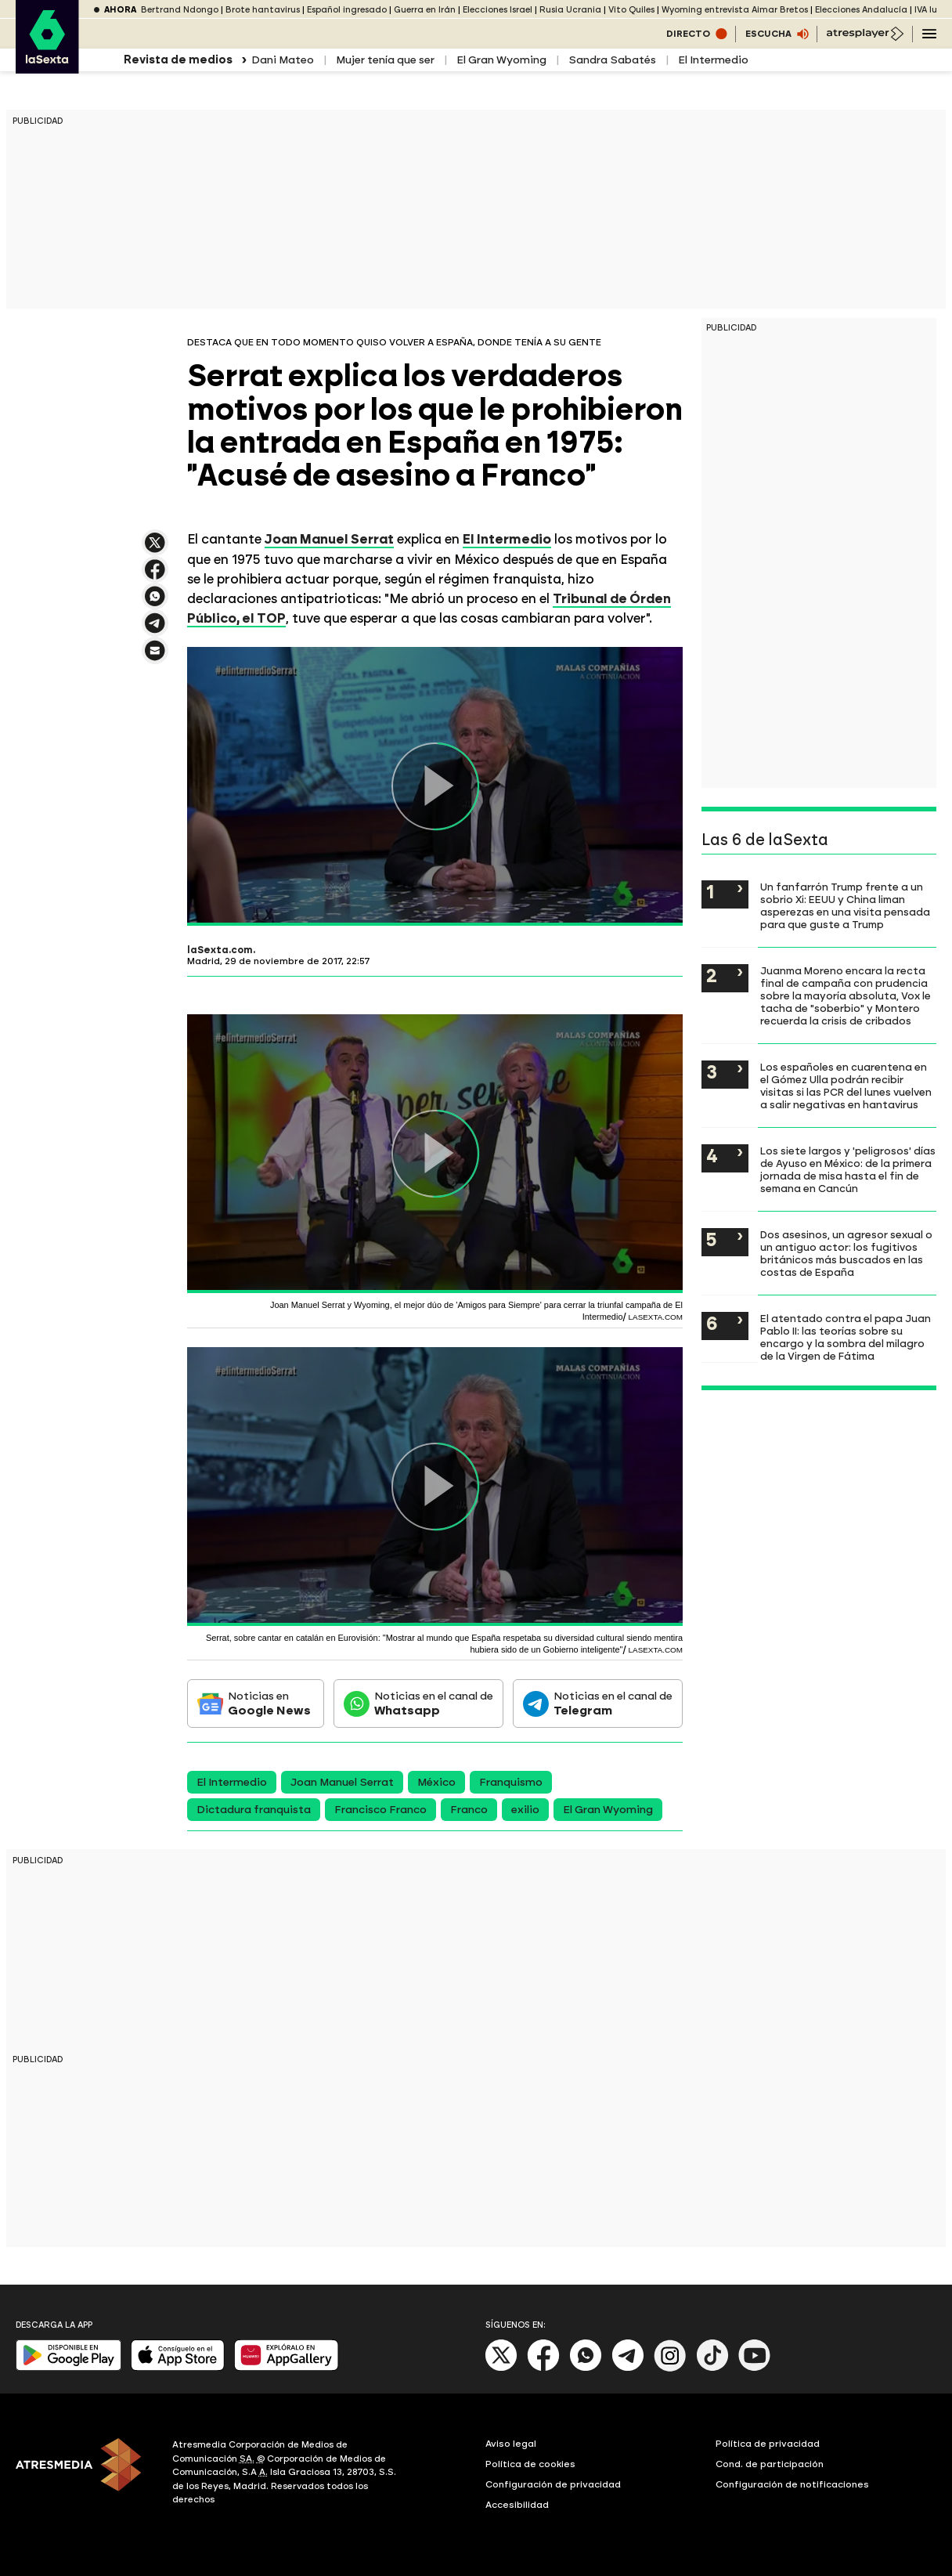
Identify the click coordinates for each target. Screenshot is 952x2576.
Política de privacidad (768, 2443)
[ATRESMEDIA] (84, 2474)
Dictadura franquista (254, 1809)
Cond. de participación (770, 2464)
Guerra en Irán (425, 10)
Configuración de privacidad (553, 2484)
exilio (525, 1809)
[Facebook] (543, 2368)
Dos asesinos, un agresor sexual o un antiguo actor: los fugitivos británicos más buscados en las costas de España (846, 1253)
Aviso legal (510, 2443)
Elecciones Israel (497, 10)
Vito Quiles (631, 10)
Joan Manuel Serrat (329, 539)
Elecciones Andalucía (861, 10)
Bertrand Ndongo (179, 10)
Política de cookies (530, 2464)
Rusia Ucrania (570, 10)
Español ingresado (347, 10)
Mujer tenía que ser (385, 60)
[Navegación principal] (929, 33)
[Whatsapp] (585, 2368)
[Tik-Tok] (712, 2368)
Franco (469, 1809)
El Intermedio (713, 60)
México (436, 1782)
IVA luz (928, 10)
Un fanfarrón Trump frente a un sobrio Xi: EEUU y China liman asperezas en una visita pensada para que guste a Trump (845, 905)
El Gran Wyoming (501, 60)
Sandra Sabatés (612, 60)
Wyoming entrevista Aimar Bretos (735, 10)
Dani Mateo (282, 60)
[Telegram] (627, 2368)
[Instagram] (670, 2368)
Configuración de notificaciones (792, 2484)
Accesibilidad (517, 2504)
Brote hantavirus (262, 10)
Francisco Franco (380, 1809)
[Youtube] (754, 2368)
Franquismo (511, 1782)
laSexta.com (220, 950)
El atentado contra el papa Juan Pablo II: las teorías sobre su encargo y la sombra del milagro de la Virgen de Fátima (845, 1337)
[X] (501, 2368)
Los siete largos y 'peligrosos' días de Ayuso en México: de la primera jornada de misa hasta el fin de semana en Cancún (848, 1169)
